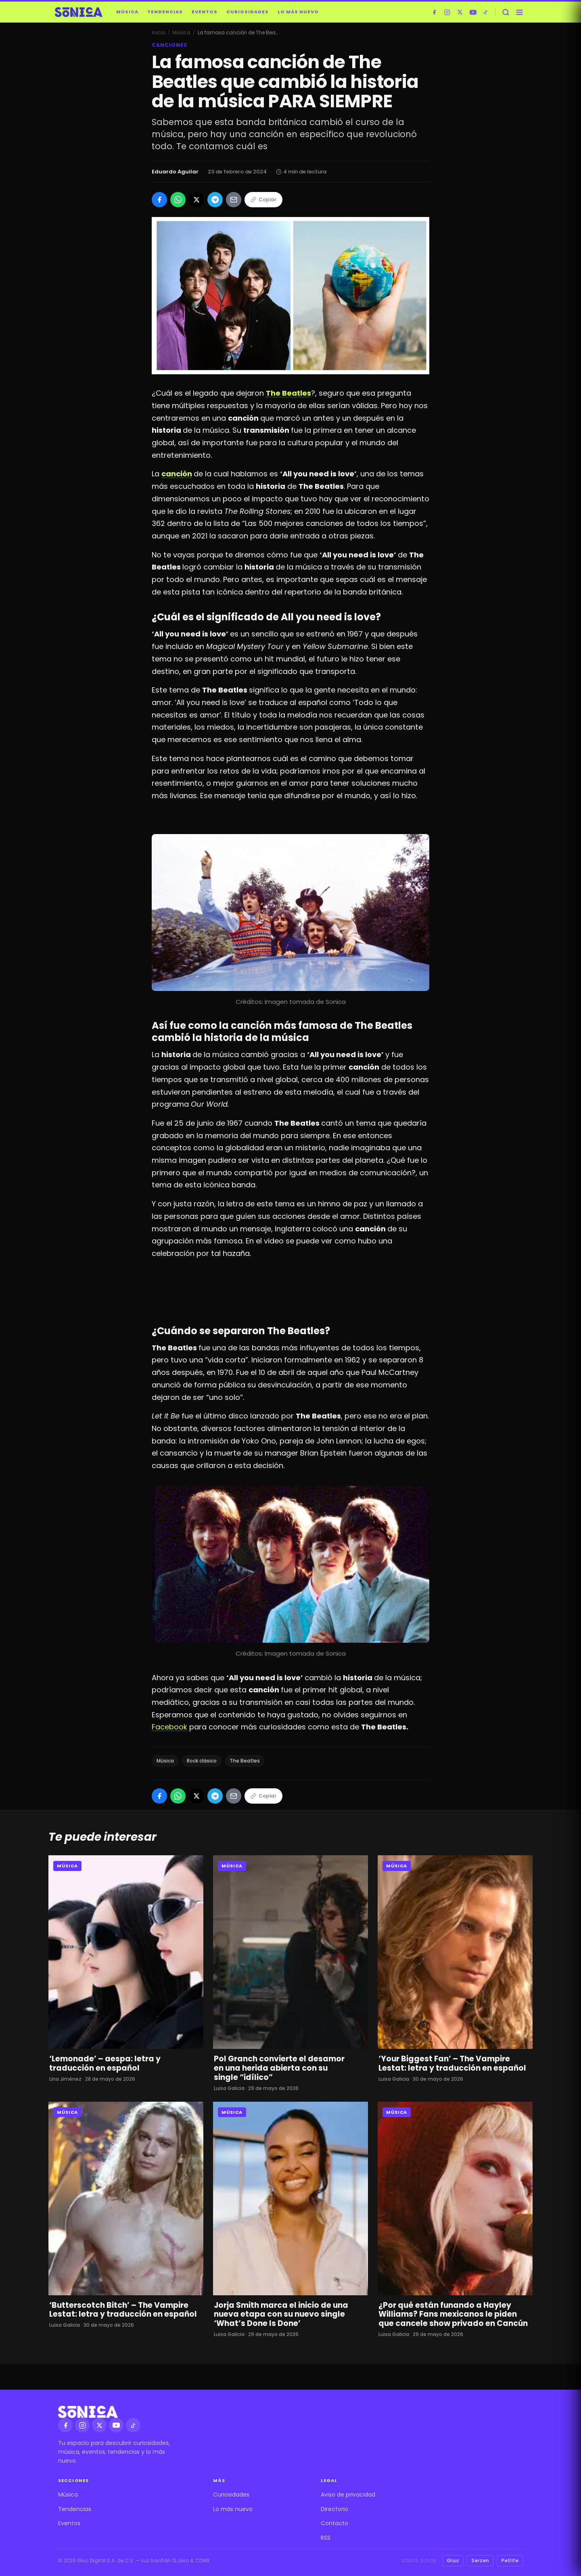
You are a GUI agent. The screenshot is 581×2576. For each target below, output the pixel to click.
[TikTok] (486, 12)
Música (127, 11)
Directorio (334, 2509)
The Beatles (245, 1760)
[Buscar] (505, 12)
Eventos (204, 11)
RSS (325, 2538)
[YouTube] (473, 12)
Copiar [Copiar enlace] (263, 199)
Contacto (334, 2523)
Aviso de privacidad (348, 2494)
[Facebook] (434, 12)
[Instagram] (447, 12)
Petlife (509, 2560)
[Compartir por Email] (233, 199)
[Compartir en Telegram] (215, 199)
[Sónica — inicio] (78, 12)
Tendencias (165, 11)
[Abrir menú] (519, 12)
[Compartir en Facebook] (159, 199)
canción (176, 474)
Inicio (158, 32)
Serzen (480, 2560)
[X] (460, 12)
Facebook (169, 1727)
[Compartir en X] (196, 199)
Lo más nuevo (298, 11)
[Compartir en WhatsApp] (178, 199)
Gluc (453, 2560)
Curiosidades (247, 11)
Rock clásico (202, 1760)
